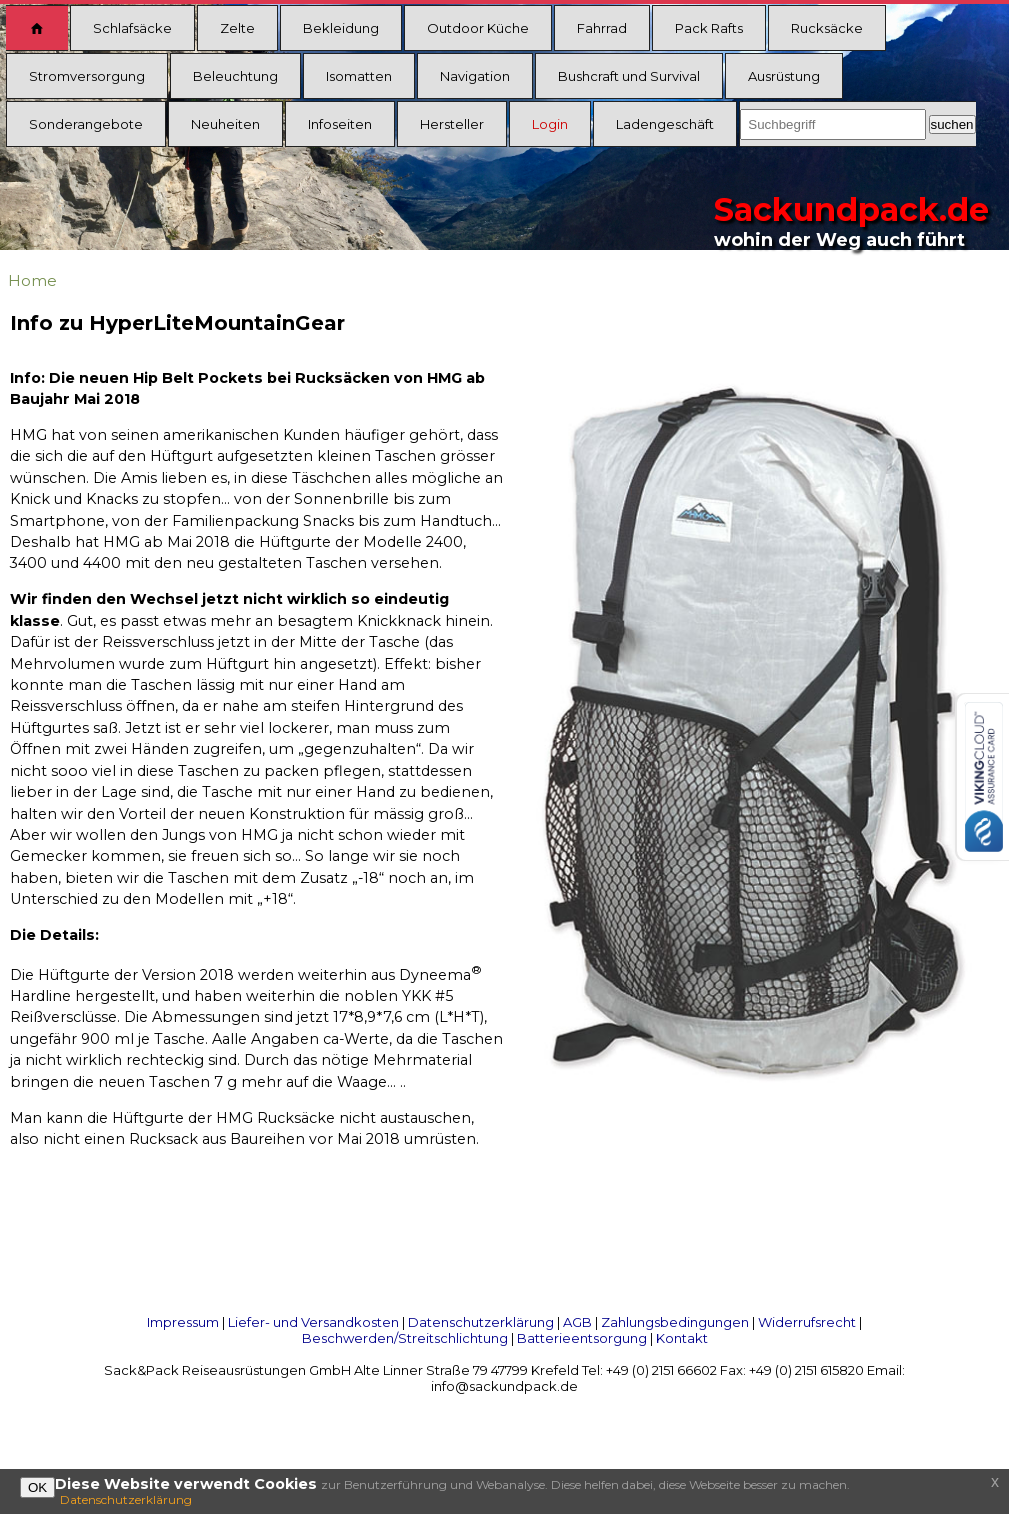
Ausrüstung (784, 76)
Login (550, 124)
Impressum (183, 1322)
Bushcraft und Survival (629, 76)
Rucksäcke (827, 28)
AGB (577, 1322)
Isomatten (359, 76)
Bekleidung (341, 28)
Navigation (475, 76)
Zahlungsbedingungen (675, 1322)
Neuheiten (225, 124)
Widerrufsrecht (807, 1322)
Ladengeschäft (665, 124)
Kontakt (682, 1338)
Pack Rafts (709, 28)
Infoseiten (340, 124)
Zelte (237, 28)
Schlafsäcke (132, 28)
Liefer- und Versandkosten (313, 1322)
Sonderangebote (86, 124)
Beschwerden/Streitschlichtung (405, 1338)
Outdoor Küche (478, 28)
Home (32, 280)
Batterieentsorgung (582, 1338)
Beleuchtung (235, 76)
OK (37, 1487)
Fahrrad (602, 28)
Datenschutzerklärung (481, 1322)
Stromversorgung (87, 76)
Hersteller (452, 124)
